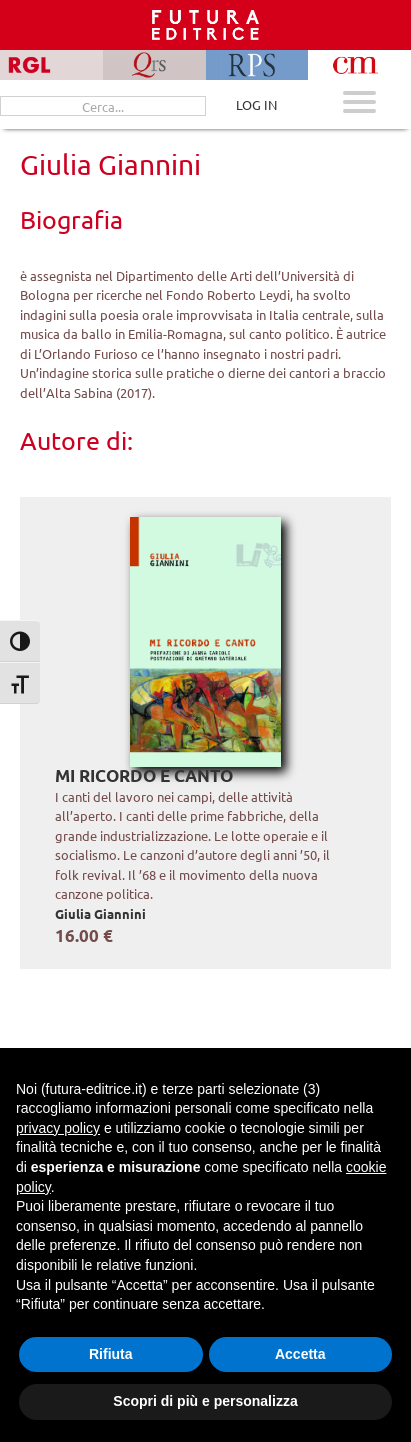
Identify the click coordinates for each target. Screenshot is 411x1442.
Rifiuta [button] (111, 1354)
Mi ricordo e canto (144, 775)
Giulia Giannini (100, 913)
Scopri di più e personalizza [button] (205, 1401)
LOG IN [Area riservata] (256, 104)
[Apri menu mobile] (359, 104)
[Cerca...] (103, 106)
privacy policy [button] (58, 1128)
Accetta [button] (300, 1354)
